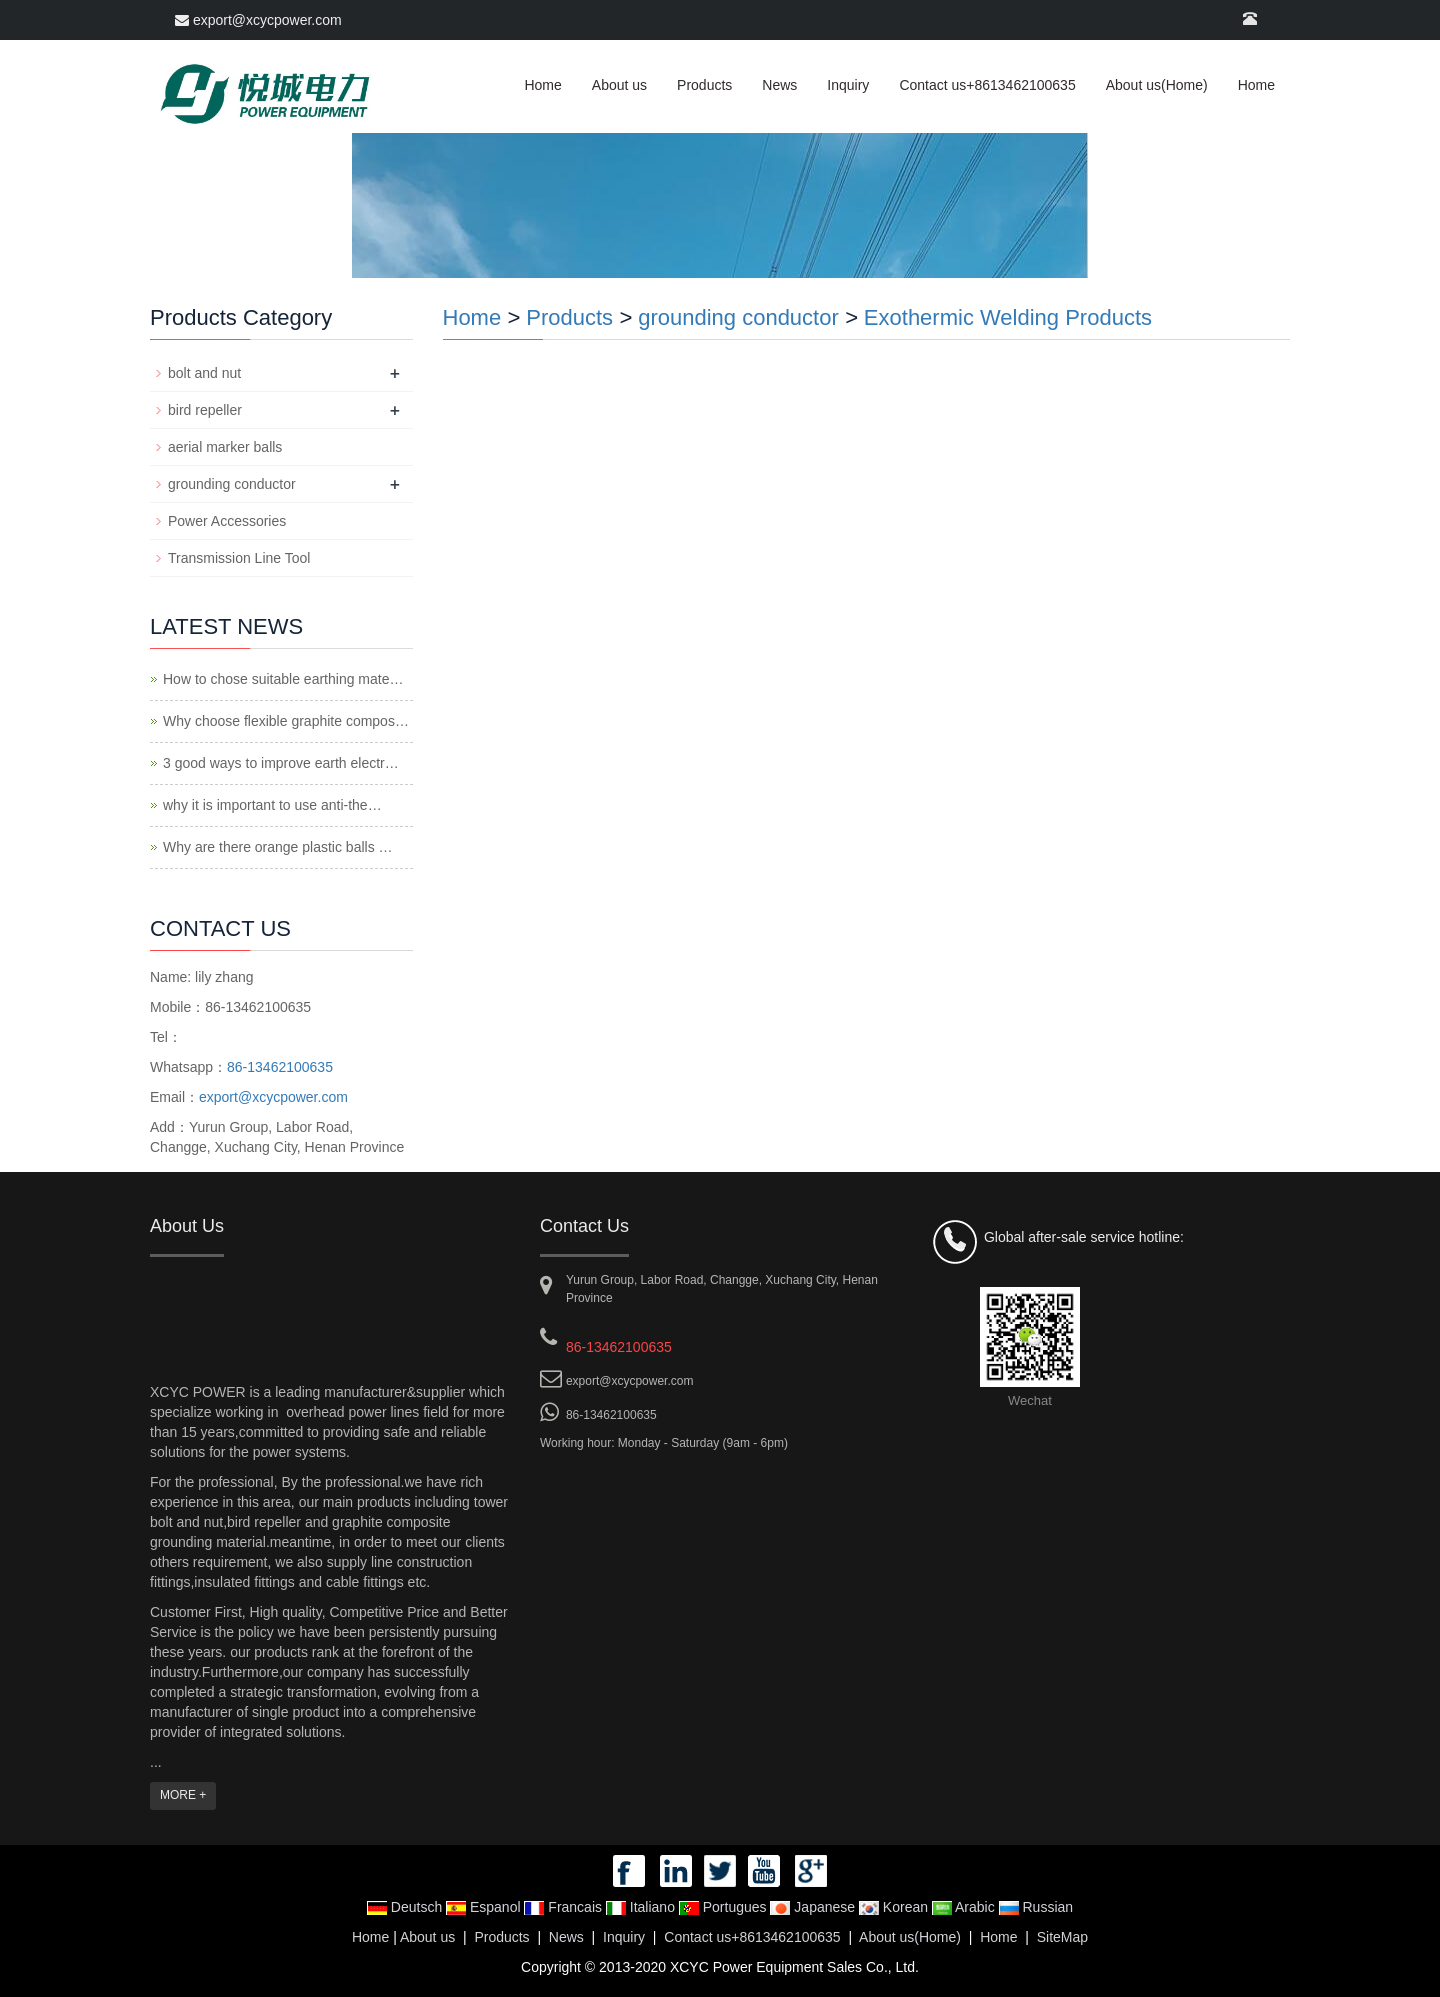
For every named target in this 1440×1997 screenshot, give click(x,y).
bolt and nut (204, 373)
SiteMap (1062, 1937)
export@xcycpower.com (258, 20)
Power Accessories (227, 521)
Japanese (814, 1907)
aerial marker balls (225, 447)
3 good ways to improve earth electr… (281, 763)
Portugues (725, 1907)
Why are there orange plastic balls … (278, 847)
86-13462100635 (280, 1067)
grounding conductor (738, 317)
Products (704, 85)
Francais (564, 1907)
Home (542, 85)
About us (619, 85)
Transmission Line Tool (239, 558)
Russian (1036, 1907)
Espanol (485, 1907)
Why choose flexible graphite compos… (286, 721)
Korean (895, 1907)
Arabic (965, 1907)
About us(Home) (1157, 85)
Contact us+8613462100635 (987, 85)
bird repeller (205, 410)
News (779, 85)
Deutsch (406, 1907)
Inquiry (848, 85)
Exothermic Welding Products (1008, 317)
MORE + (183, 1795)
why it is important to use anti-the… (272, 805)
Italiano (642, 1907)
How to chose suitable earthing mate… (283, 679)
